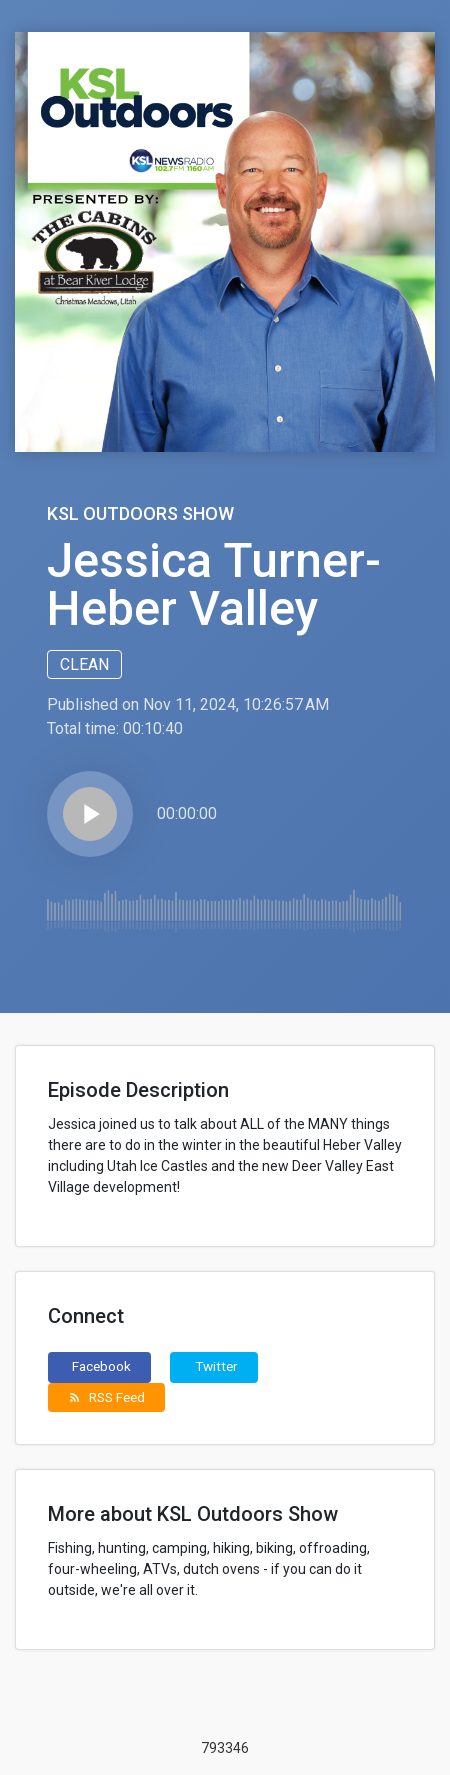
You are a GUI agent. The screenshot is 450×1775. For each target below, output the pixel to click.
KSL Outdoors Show (140, 513)
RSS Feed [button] (106, 1397)
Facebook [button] (101, 1366)
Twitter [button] (216, 1366)
